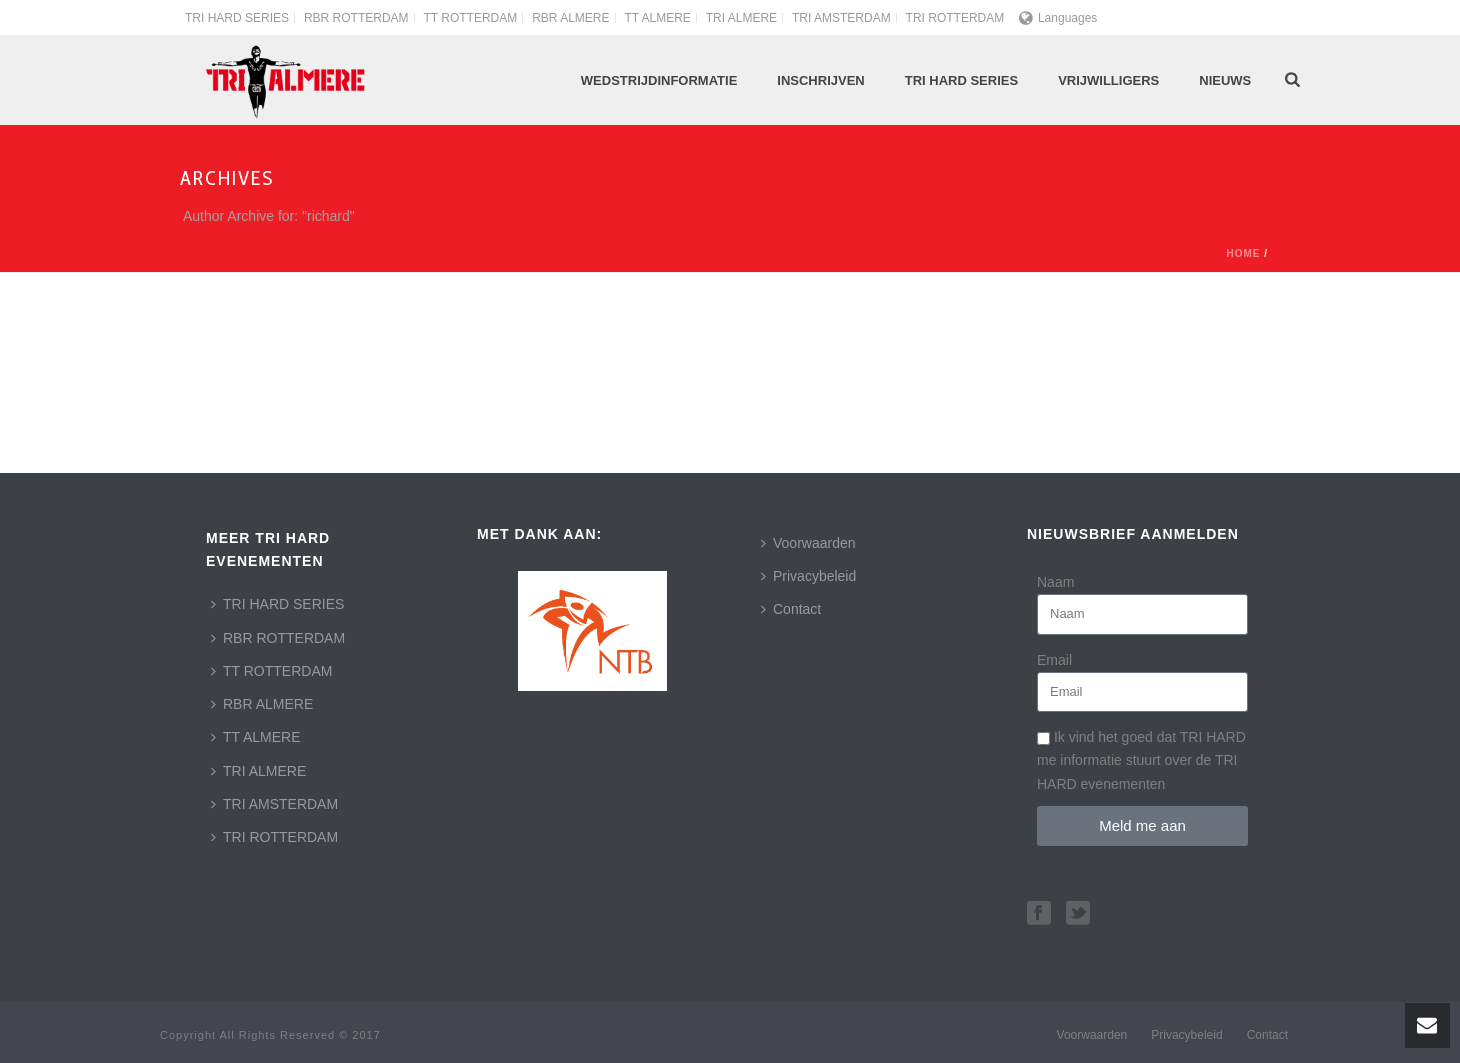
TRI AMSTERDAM (274, 804)
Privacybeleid (808, 576)
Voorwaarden (808, 543)
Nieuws (1225, 80)
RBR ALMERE (262, 704)
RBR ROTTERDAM (278, 638)
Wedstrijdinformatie (659, 80)
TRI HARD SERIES (277, 604)
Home (1243, 253)
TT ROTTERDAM (271, 671)
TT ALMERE (256, 737)
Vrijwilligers (1108, 80)
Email (1054, 660)
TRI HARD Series (961, 80)
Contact (791, 609)
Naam (1055, 582)
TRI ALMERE (258, 771)
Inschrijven (820, 80)
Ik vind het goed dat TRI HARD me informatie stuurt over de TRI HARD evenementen (1141, 760)
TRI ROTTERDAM (274, 837)
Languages (1058, 18)
